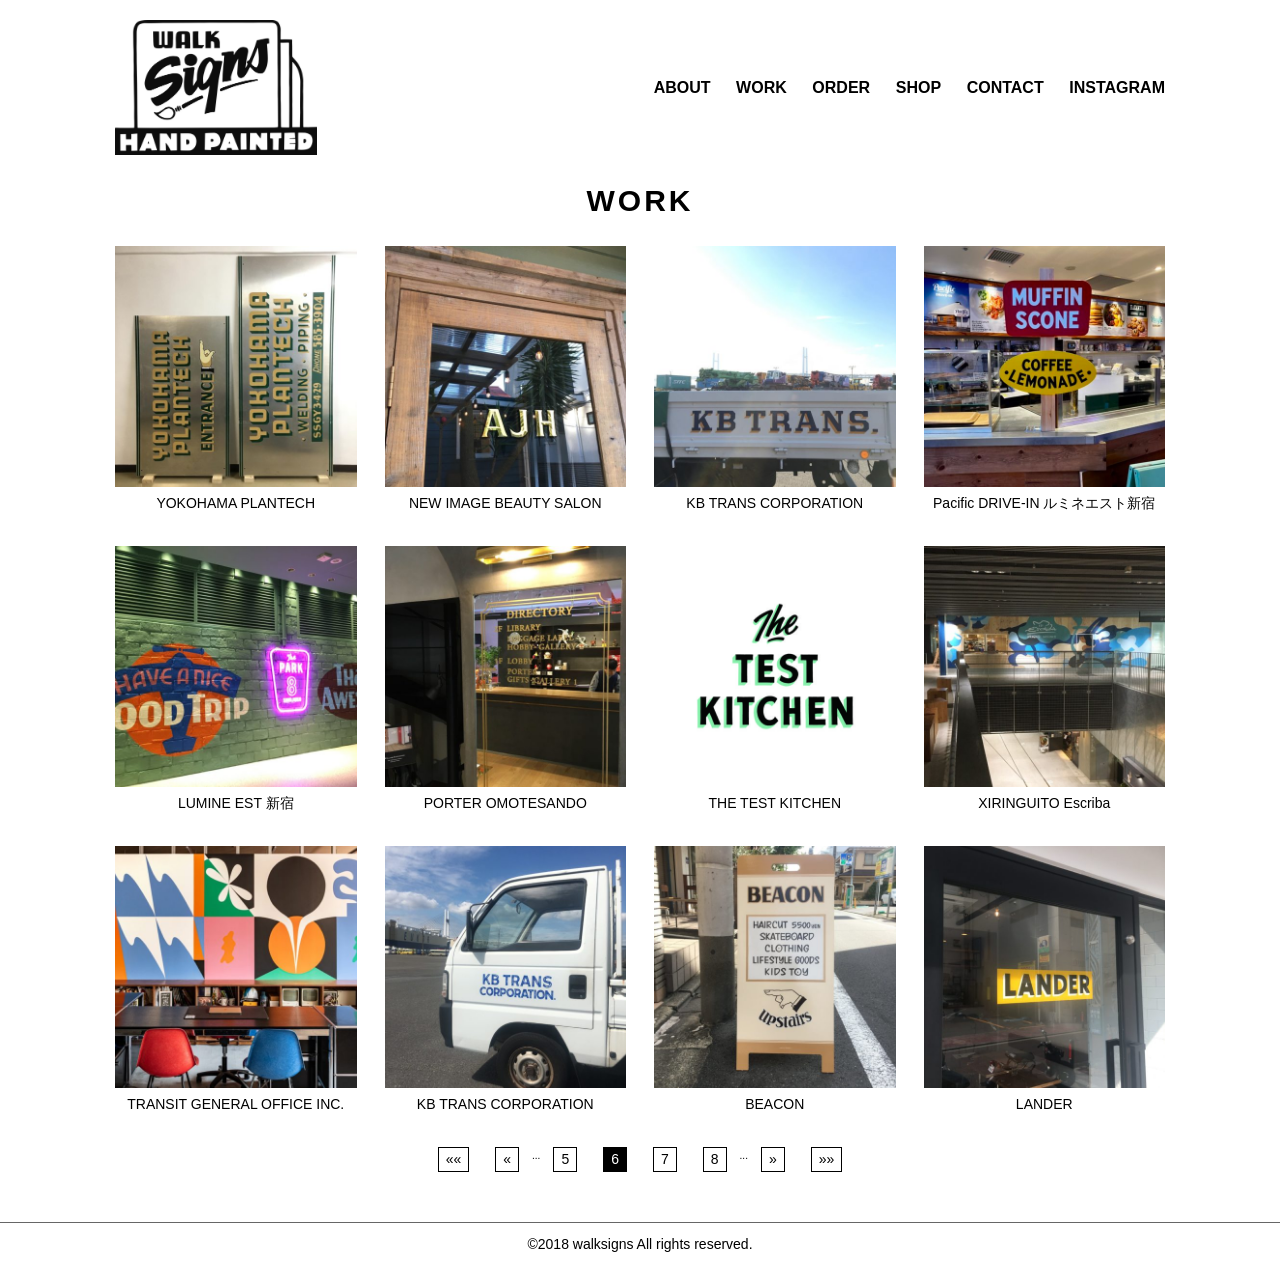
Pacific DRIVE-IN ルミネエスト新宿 (1044, 503)
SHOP (918, 87)
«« (454, 1159)
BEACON (774, 1104)
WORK (761, 87)
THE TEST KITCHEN (774, 803)
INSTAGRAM (1117, 87)
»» (827, 1159)
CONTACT (1005, 87)
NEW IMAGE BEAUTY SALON (505, 503)
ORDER (841, 87)
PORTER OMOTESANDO (505, 803)
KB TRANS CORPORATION (774, 503)
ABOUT (682, 87)
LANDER (1044, 1104)
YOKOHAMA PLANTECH (235, 503)
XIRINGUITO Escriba (1044, 803)
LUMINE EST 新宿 (236, 803)
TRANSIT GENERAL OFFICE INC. (235, 1104)
